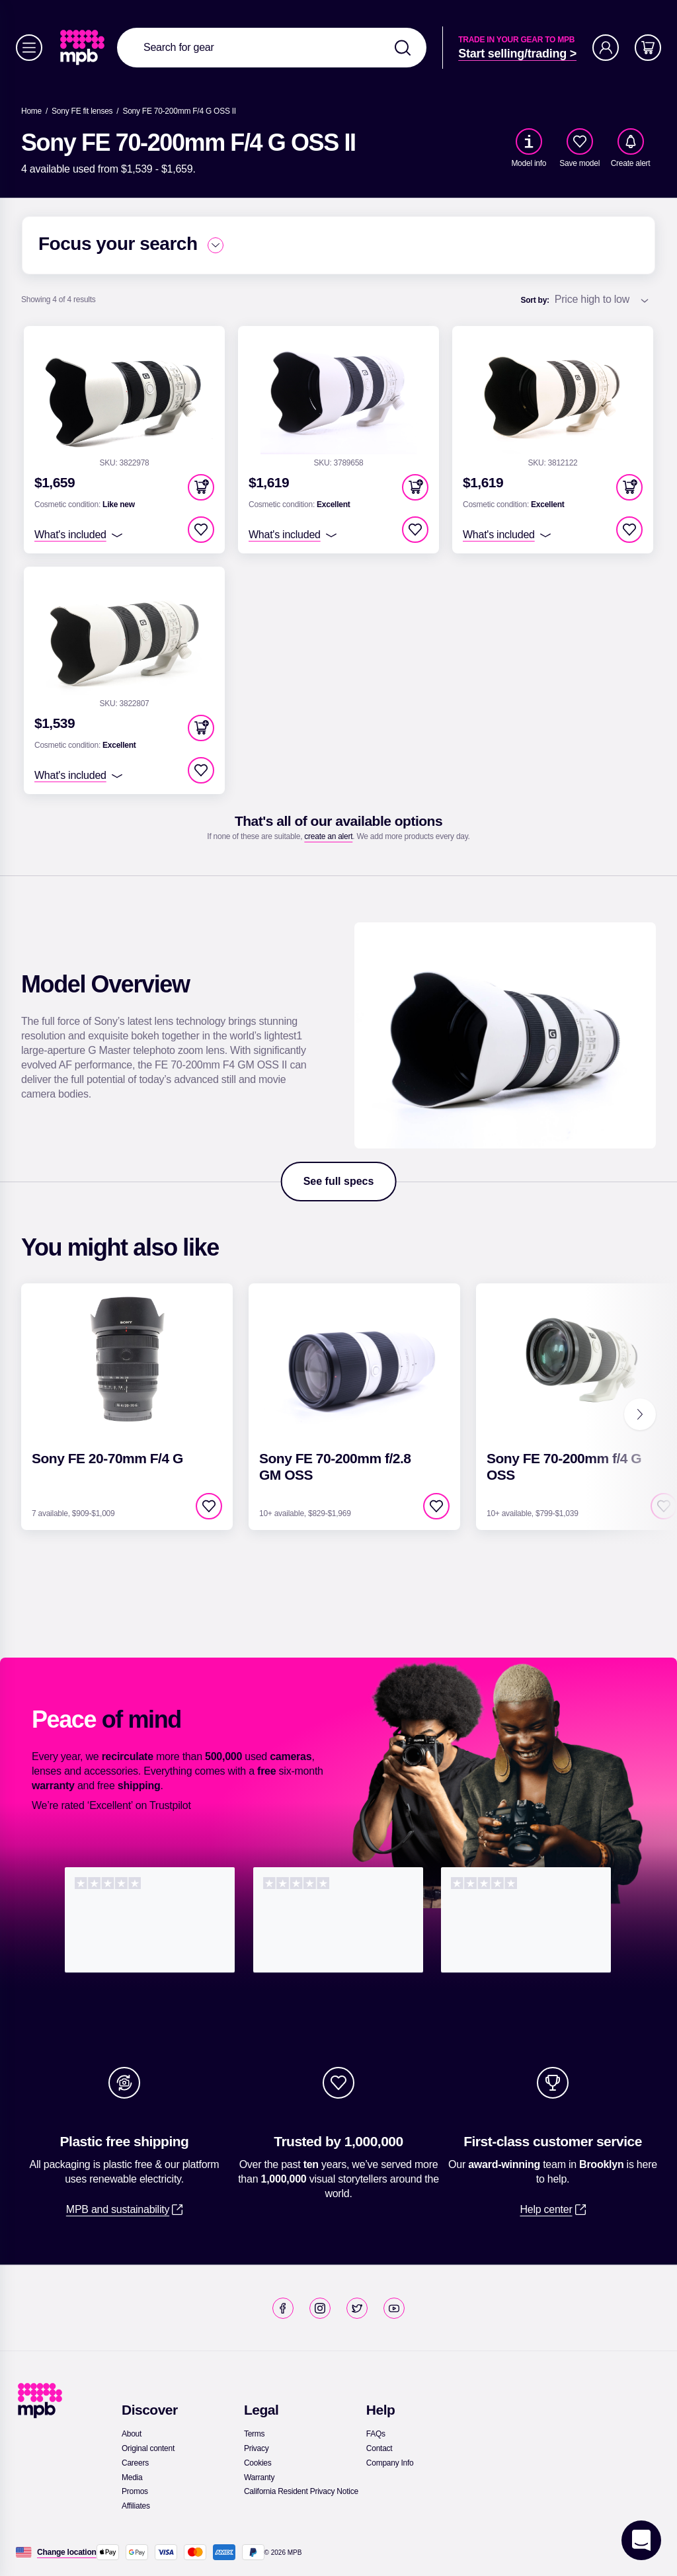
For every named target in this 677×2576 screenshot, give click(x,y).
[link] (83, 47)
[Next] (640, 1414)
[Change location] (67, 2552)
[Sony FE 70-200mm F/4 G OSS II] (178, 111)
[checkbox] (580, 141)
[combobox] (271, 47)
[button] (201, 487)
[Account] (605, 47)
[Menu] (29, 47)
